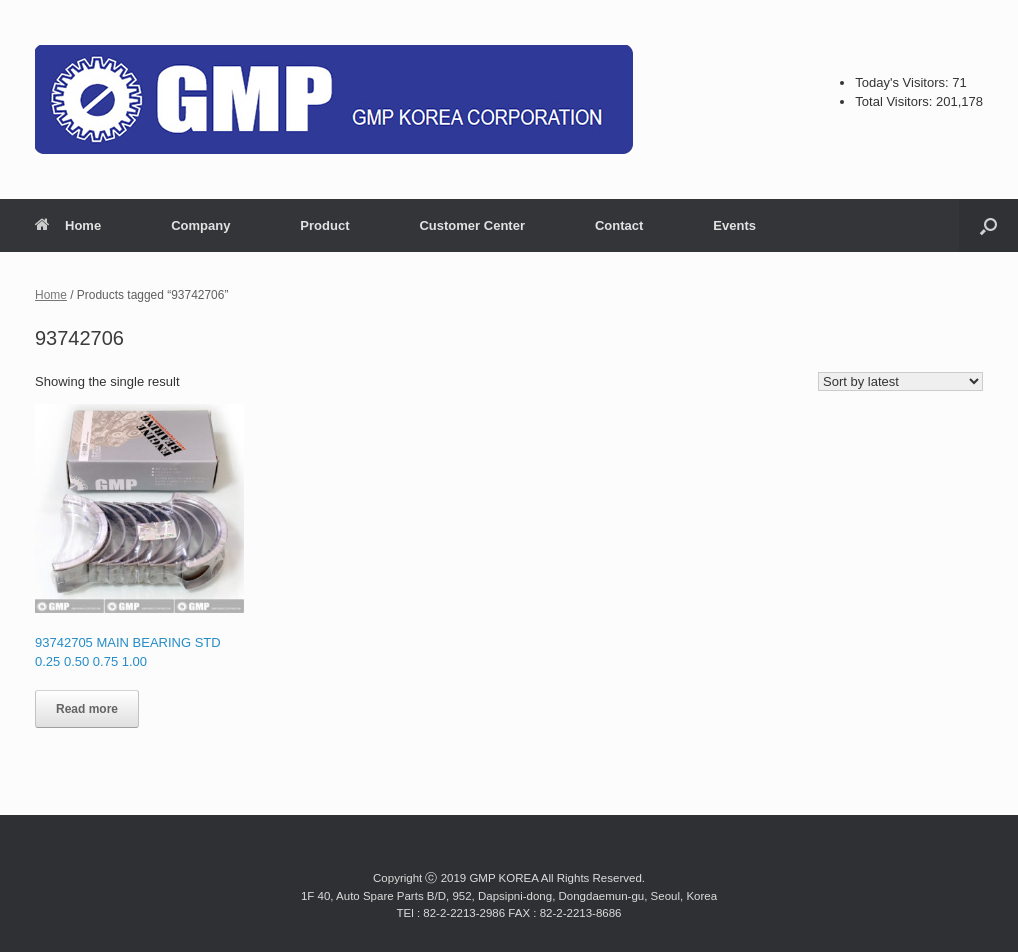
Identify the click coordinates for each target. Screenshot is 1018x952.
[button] (988, 225)
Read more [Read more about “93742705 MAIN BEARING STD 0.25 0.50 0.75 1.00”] (87, 709)
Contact (619, 225)
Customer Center (471, 225)
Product (324, 225)
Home (68, 225)
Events (734, 225)
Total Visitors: (895, 101)
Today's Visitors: (903, 82)
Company (200, 225)
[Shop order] (900, 381)
